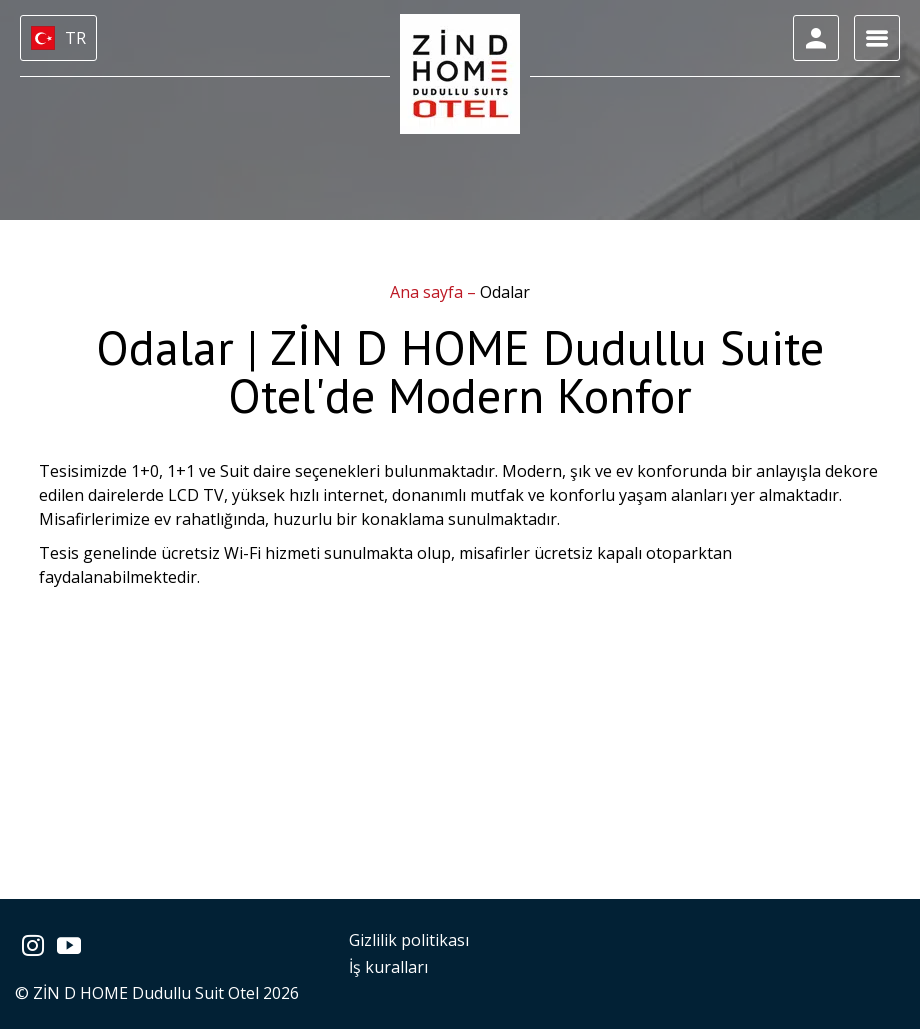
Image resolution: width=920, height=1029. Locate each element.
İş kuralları (388, 967)
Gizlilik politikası (409, 940)
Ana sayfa (428, 292)
